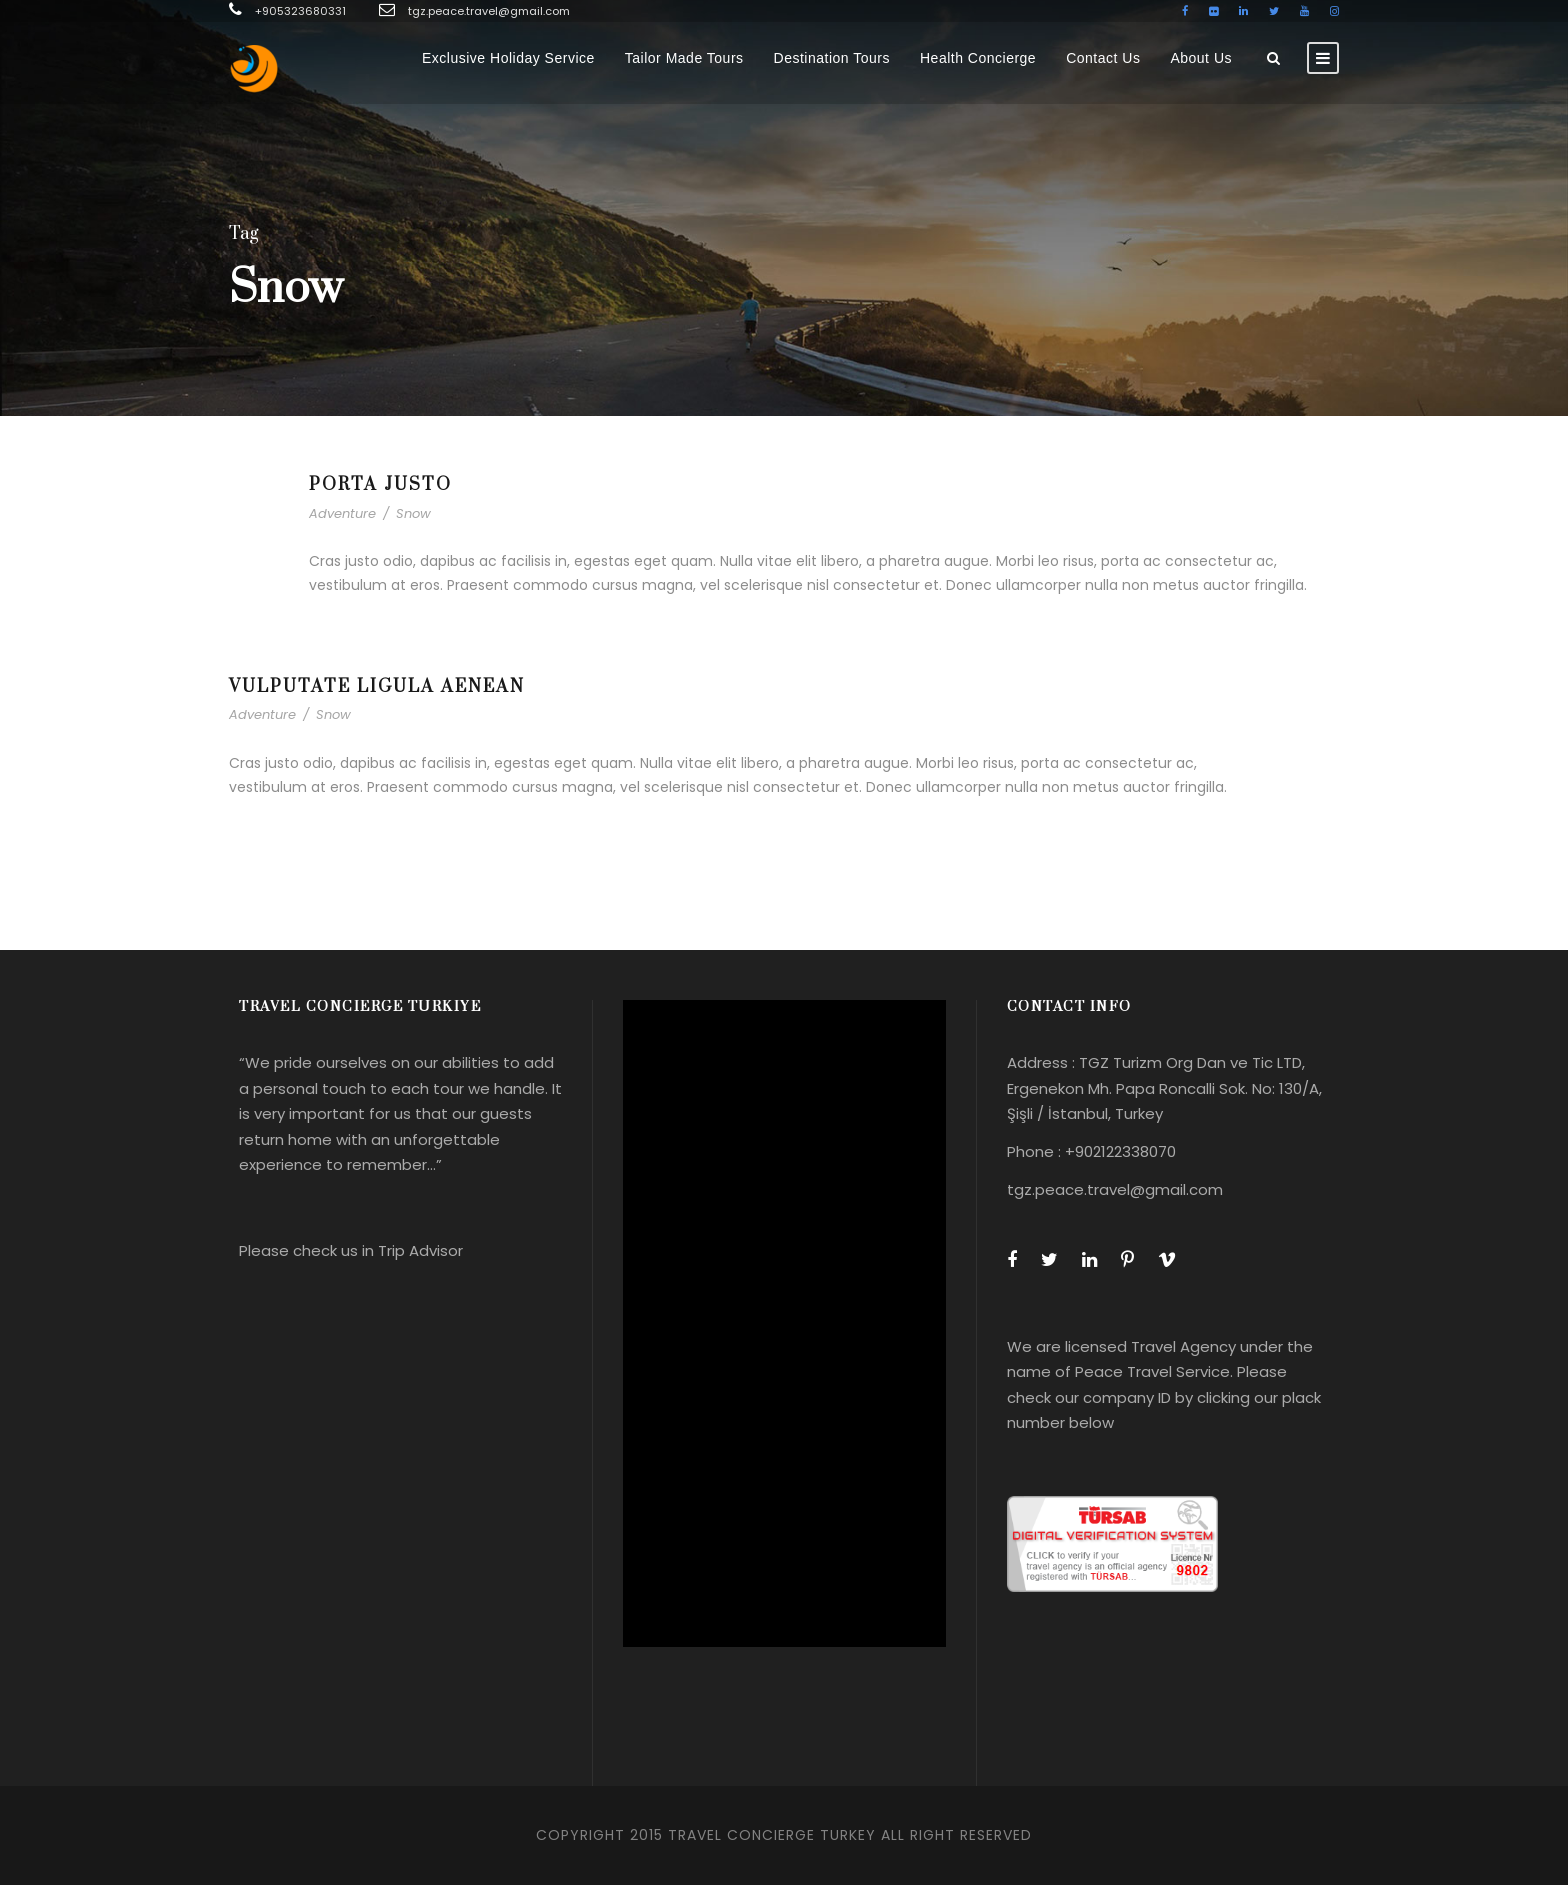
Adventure (342, 513)
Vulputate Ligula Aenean (377, 687)
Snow (413, 513)
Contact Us (1103, 58)
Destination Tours (832, 58)
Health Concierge (978, 58)
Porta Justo (380, 485)
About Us (1201, 58)
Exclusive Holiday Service (508, 58)
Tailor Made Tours (684, 58)
